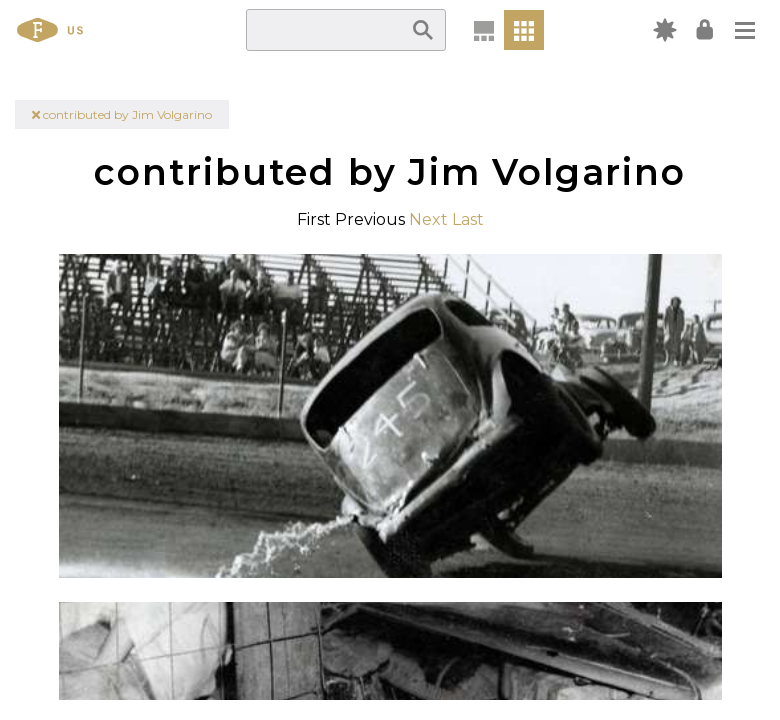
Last (468, 219)
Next (428, 219)
